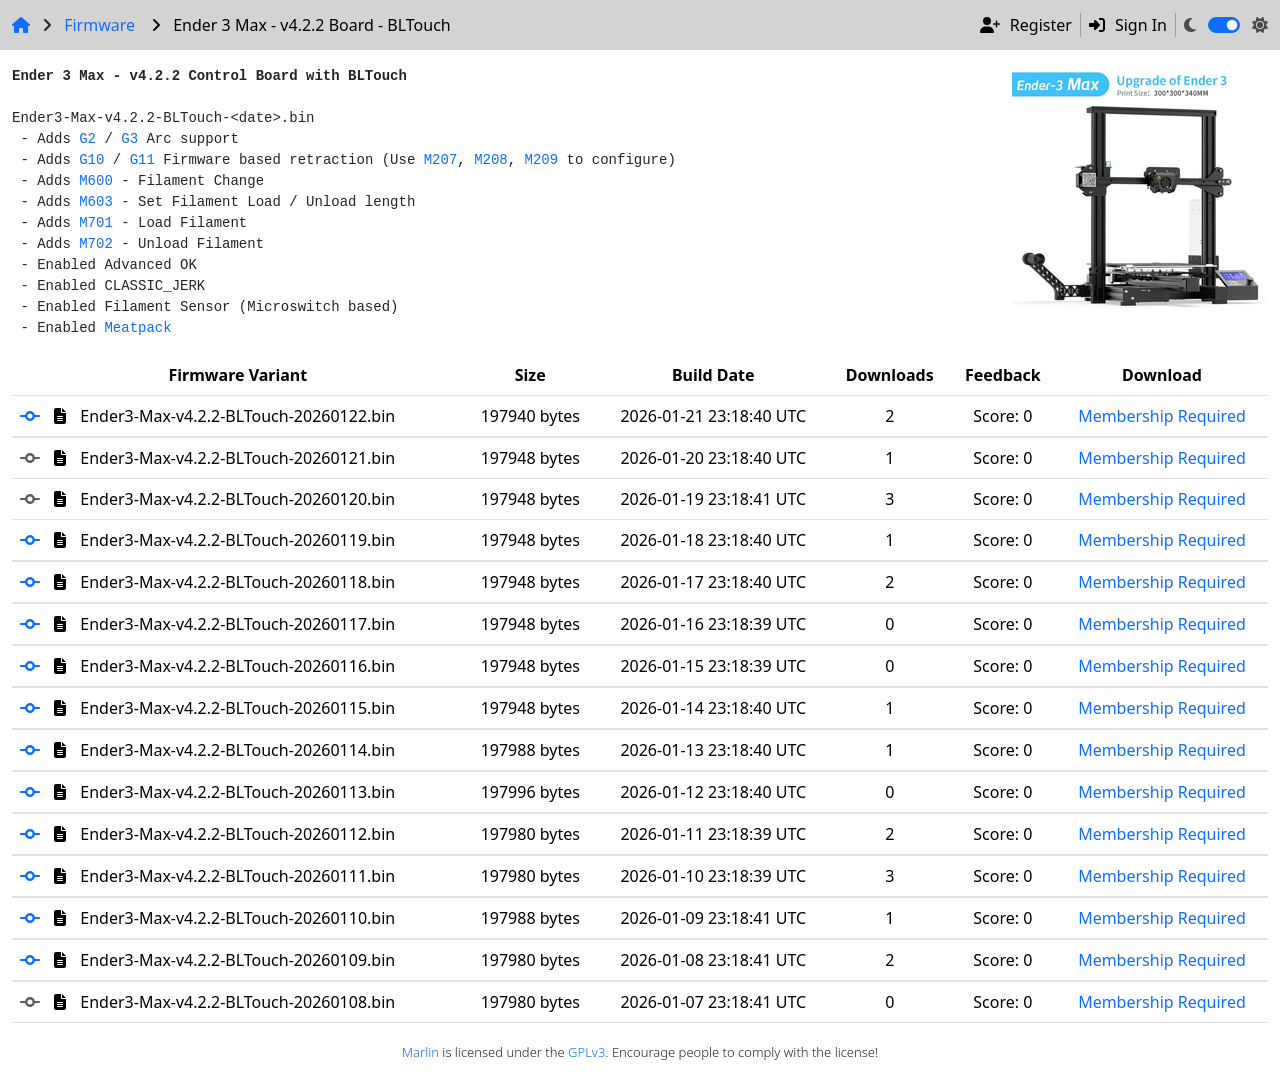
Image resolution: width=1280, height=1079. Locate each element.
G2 (87, 139)
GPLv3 (586, 1052)
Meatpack (137, 328)
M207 (441, 160)
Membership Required (1162, 416)
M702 (96, 244)
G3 (129, 139)
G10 (91, 160)
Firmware (99, 25)
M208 (491, 160)
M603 (96, 202)
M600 (96, 181)
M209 (542, 160)
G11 (142, 160)
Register (1026, 25)
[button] (37, 416)
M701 (96, 223)
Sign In (1128, 25)
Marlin (420, 1052)
